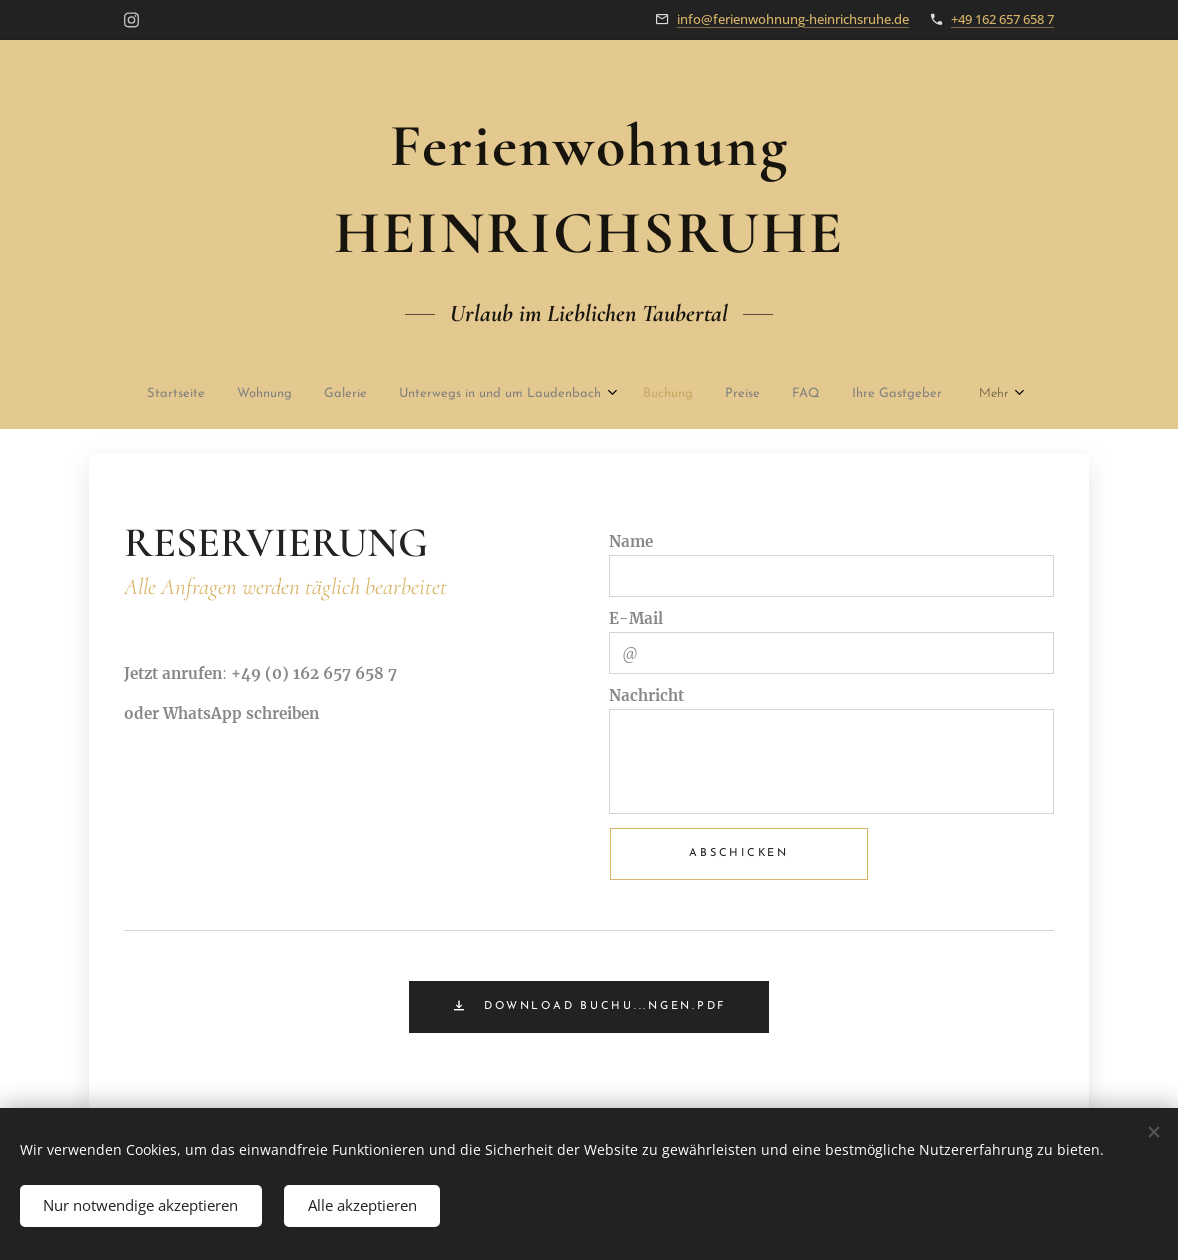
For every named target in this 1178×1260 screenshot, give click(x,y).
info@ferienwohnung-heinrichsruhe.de (793, 19)
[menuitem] (162, 395)
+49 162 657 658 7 (1002, 19)
